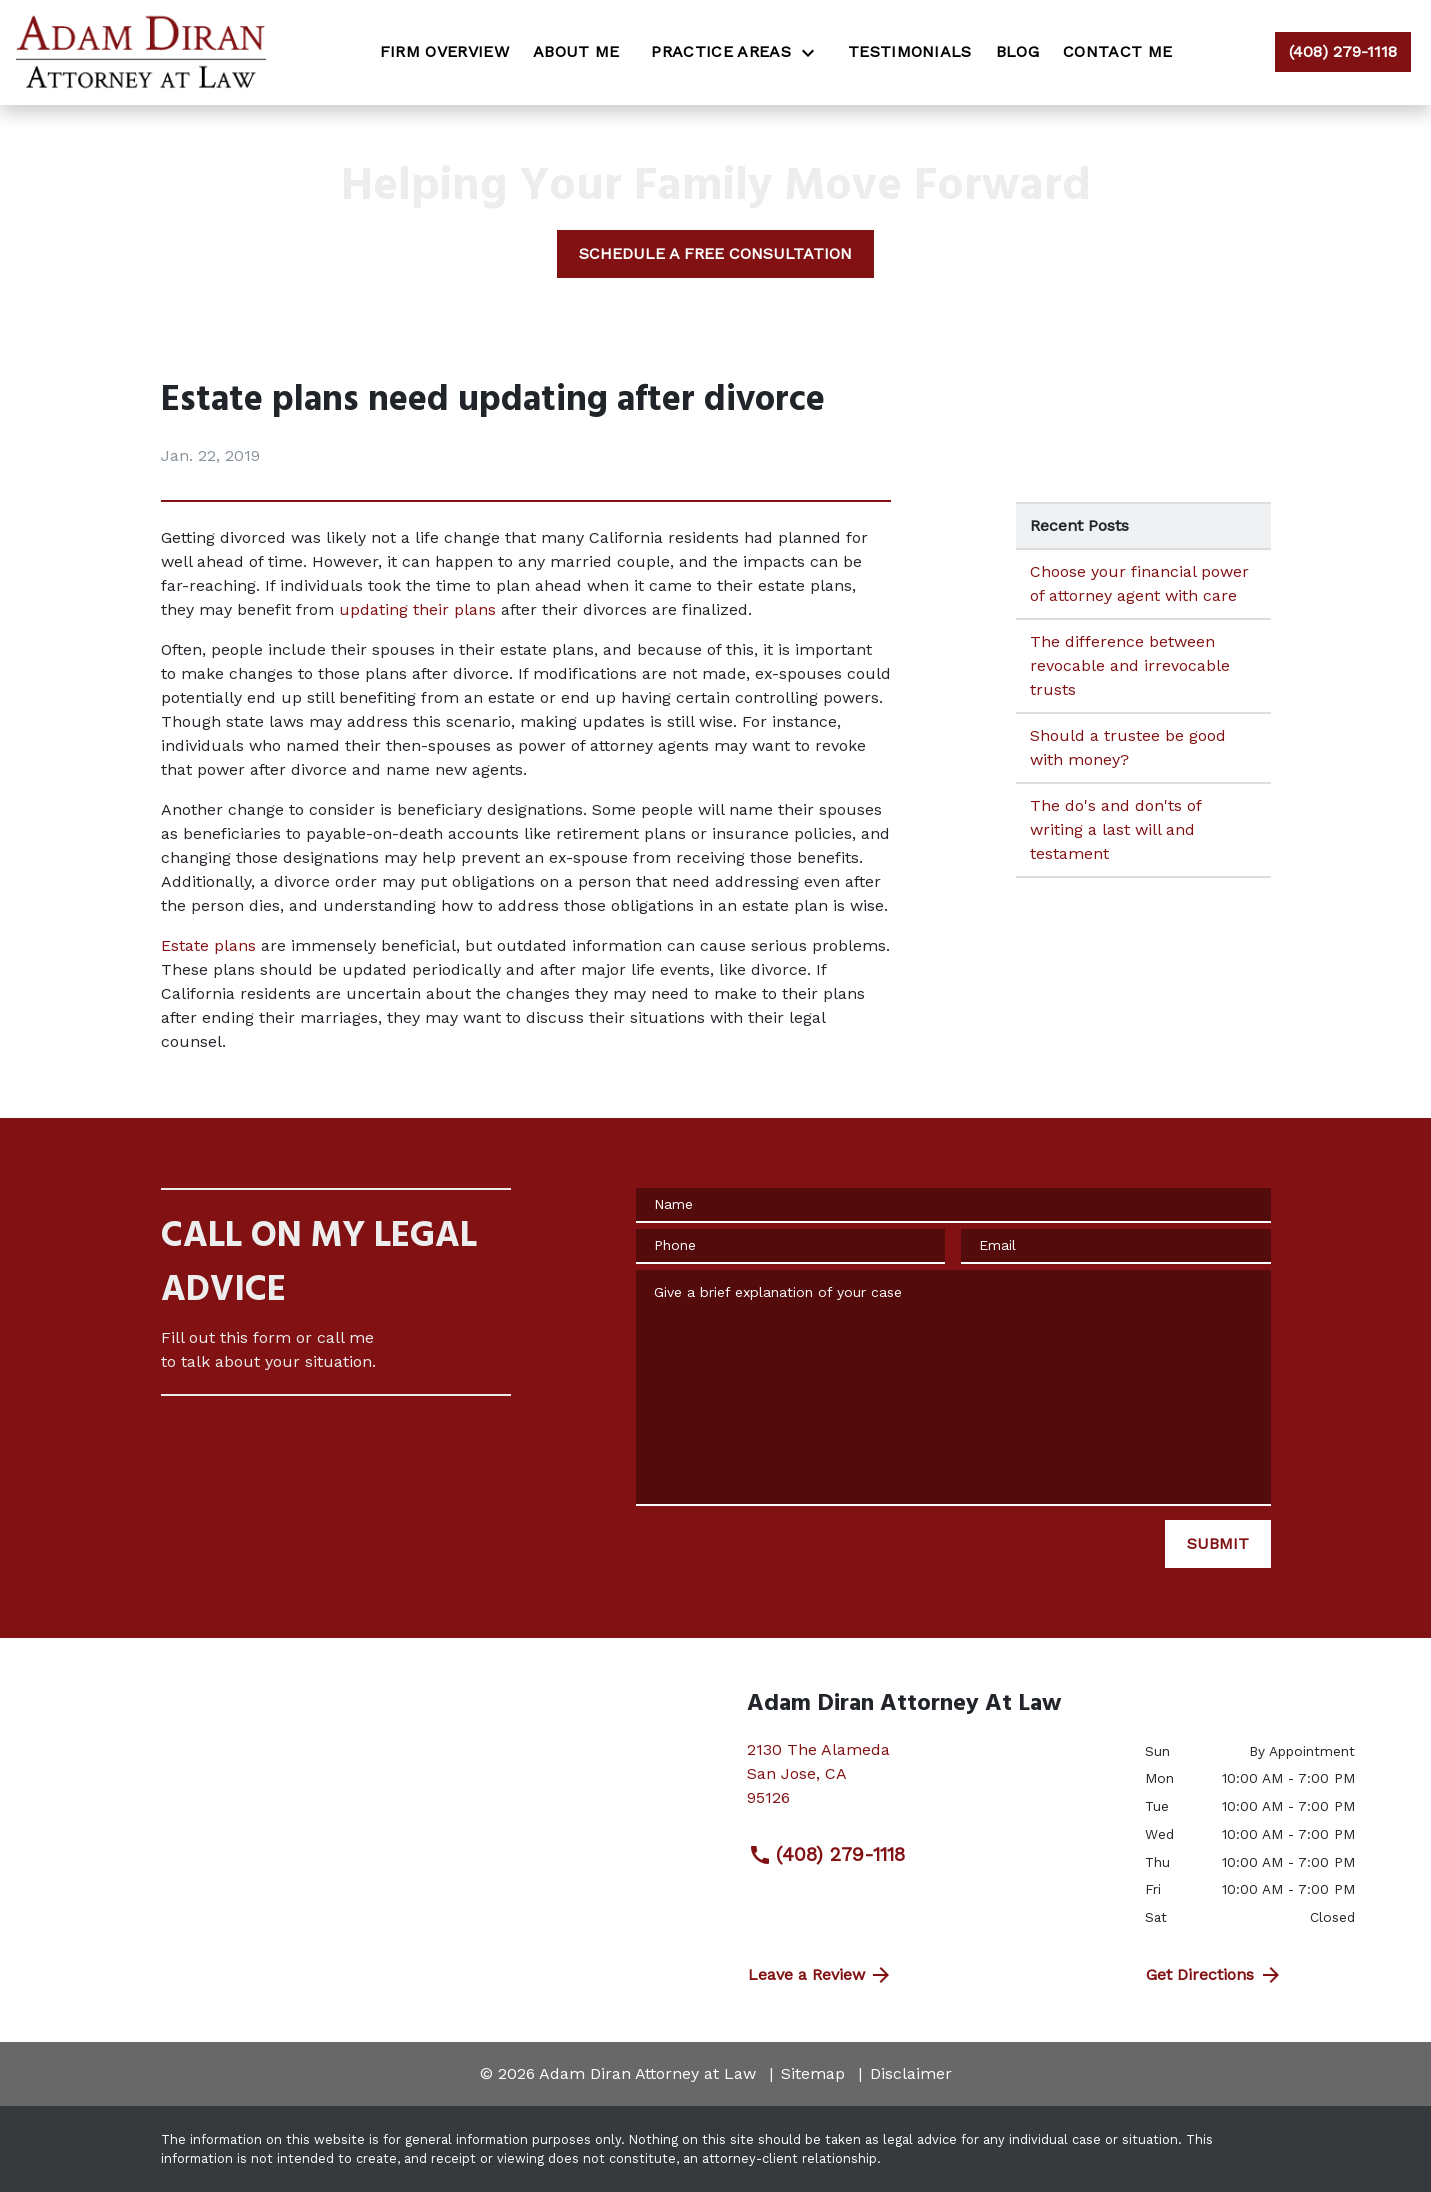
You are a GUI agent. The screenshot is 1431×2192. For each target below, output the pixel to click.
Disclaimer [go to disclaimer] (911, 2073)
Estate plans (208, 945)
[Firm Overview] (444, 52)
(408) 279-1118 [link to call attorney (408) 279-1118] (827, 1855)
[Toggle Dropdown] (814, 52)
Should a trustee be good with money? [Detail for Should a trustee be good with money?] (1128, 747)
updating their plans (417, 609)
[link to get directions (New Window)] (931, 1782)
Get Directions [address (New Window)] (1214, 1975)
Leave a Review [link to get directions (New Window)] (821, 1975)
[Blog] (1017, 52)
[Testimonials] (910, 52)
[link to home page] (141, 52)
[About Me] (576, 52)
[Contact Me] (1117, 52)
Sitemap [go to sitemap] (813, 2073)
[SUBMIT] (1218, 1544)
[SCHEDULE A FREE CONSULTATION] (715, 254)
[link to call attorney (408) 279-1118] (1343, 52)
